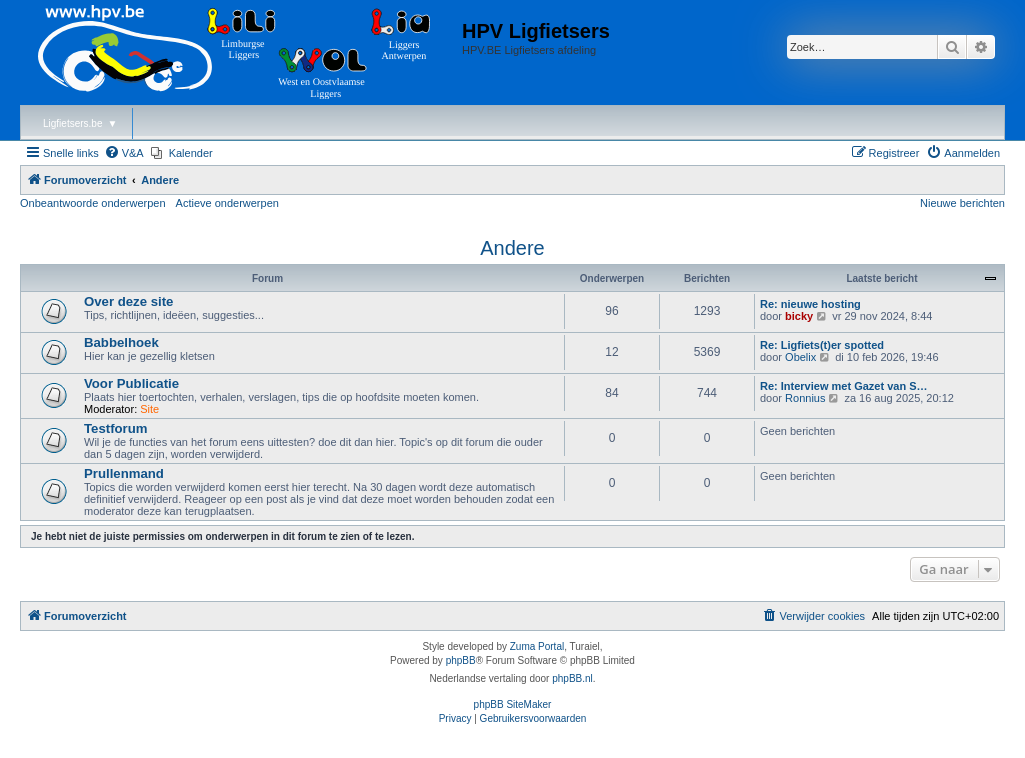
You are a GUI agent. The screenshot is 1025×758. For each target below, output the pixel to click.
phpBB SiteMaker (513, 704)
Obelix (800, 357)
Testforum (116, 428)
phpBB (461, 660)
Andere (512, 248)
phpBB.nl (572, 678)
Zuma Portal (537, 646)
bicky (799, 316)
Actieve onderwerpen (227, 203)
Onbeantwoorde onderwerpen (93, 203)
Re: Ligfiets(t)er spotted (822, 345)
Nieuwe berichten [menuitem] (962, 203)
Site (149, 409)
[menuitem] (124, 153)
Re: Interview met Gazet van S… (844, 386)
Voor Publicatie (131, 383)
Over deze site (128, 301)
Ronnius (805, 398)
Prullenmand (124, 473)
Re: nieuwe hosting (810, 304)
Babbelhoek (121, 342)
